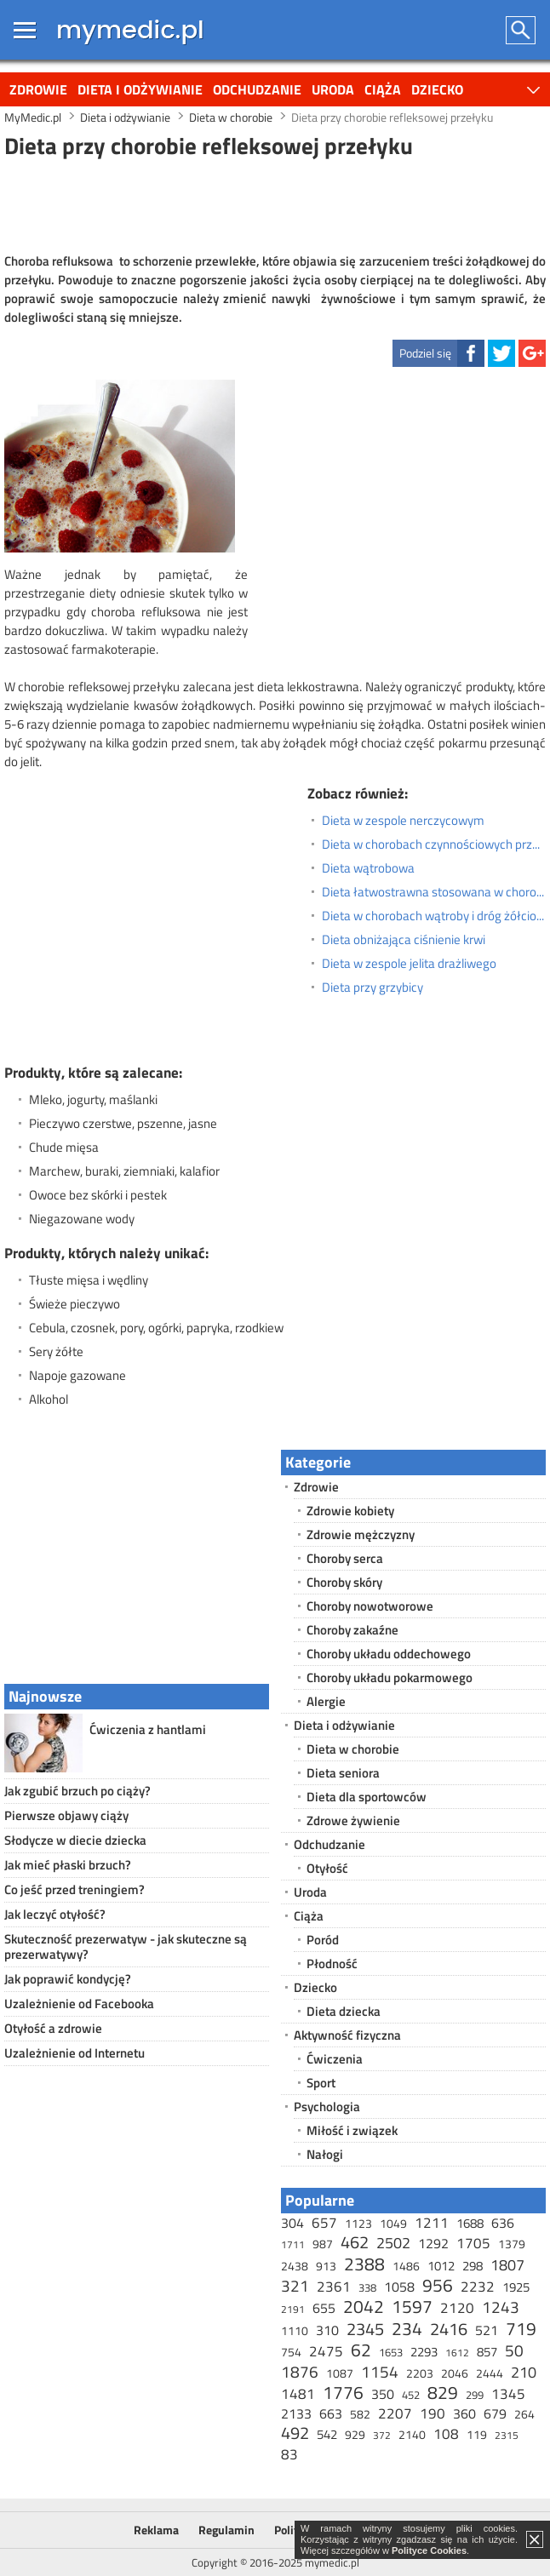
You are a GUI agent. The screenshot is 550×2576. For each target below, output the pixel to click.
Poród (323, 1939)
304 (292, 2222)
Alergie (326, 1701)
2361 (334, 2286)
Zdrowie (38, 89)
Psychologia (327, 2106)
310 (327, 2330)
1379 (511, 2244)
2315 (506, 2435)
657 (324, 2223)
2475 (326, 2351)
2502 (393, 2242)
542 (327, 2434)
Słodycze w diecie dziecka (75, 1840)
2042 (363, 2306)
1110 (294, 2330)
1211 (432, 2223)
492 (295, 2432)
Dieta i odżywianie (140, 89)
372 (382, 2435)
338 (367, 2287)
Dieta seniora (343, 1773)
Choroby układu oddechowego (389, 1653)
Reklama (156, 2530)
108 (446, 2434)
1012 (441, 2265)
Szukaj (521, 30)
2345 (365, 2329)
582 (360, 2414)
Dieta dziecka (344, 2011)
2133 (296, 2413)
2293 (424, 2351)
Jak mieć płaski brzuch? (67, 1865)
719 (521, 2328)
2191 (293, 2309)
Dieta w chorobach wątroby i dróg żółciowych (434, 916)
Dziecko (437, 89)
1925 (516, 2287)
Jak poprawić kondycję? (67, 1979)
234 (407, 2328)
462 (355, 2242)
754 (291, 2352)
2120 (457, 2308)
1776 (343, 2392)
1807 (507, 2264)
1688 (470, 2223)
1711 (293, 2244)
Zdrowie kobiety (350, 1510)
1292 (433, 2243)
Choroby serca (345, 1558)
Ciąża (382, 89)
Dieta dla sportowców (367, 1796)
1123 (358, 2223)
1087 (339, 2373)
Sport (321, 2082)
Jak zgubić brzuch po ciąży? (77, 1790)
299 (475, 2394)
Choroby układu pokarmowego (390, 1677)
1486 (406, 2266)
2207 (395, 2413)
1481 (298, 2394)
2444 (489, 2373)
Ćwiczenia (335, 2059)
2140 (412, 2434)
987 (322, 2244)
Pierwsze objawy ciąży (66, 1815)
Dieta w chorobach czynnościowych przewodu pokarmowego (434, 844)
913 (326, 2266)
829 (442, 2392)
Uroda (333, 89)
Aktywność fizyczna (347, 2035)
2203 (419, 2373)
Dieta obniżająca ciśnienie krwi (403, 939)
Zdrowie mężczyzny (361, 1534)
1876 (299, 2371)
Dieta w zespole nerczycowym (403, 820)
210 (523, 2372)
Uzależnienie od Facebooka (79, 2003)
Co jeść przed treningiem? (74, 1889)
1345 (508, 2394)
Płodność (332, 1963)
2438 (294, 2266)
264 (524, 2414)
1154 (379, 2371)
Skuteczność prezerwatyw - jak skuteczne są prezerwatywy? (125, 1946)
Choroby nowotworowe (370, 1606)
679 (495, 2413)
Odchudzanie (257, 89)
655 (323, 2308)
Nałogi (325, 2154)
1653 (391, 2352)
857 (487, 2351)
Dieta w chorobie (353, 1749)
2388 (364, 2263)
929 (355, 2434)
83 (289, 2454)
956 (437, 2284)
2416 (448, 2329)
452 (411, 2394)
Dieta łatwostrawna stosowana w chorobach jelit (434, 892)
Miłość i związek (352, 2130)
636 (502, 2222)
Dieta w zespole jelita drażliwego (409, 963)
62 (361, 2349)
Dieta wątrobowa (368, 868)
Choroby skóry (344, 1582)
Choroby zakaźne (352, 1630)
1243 (500, 2306)
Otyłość (327, 1868)
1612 (457, 2352)
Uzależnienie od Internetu (74, 2053)
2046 (454, 2373)
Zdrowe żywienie (353, 1820)
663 (330, 2413)
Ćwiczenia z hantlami (147, 1729)
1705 (473, 2243)
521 (486, 2330)
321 (295, 2285)
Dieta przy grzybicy (372, 987)
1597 (412, 2306)
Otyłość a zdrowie (53, 2028)
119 (477, 2434)
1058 (399, 2286)
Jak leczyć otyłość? (55, 1914)
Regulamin (226, 2530)
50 (514, 2350)
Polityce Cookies (429, 2550)
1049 (393, 2223)
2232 (478, 2286)
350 (382, 2394)
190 (432, 2413)
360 (464, 2413)
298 (472, 2265)
